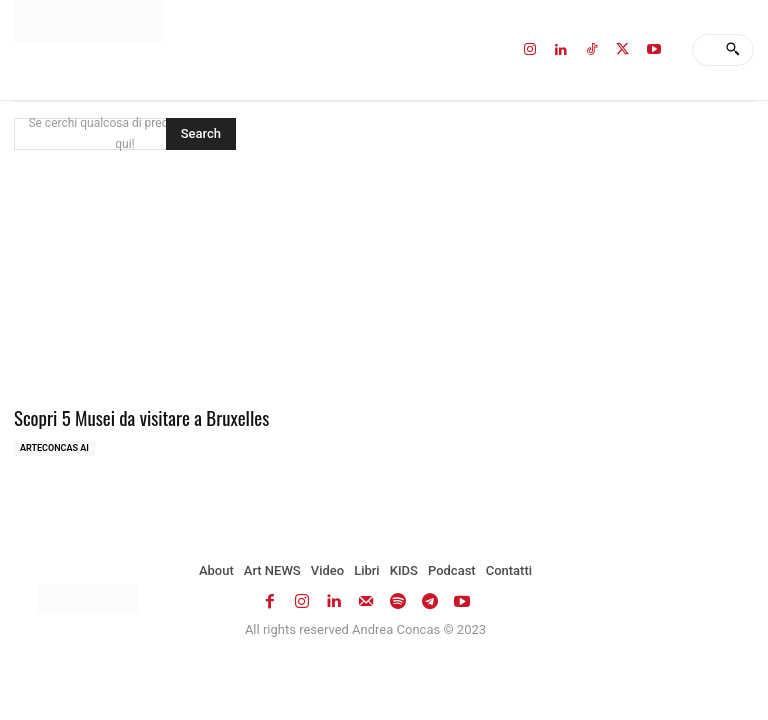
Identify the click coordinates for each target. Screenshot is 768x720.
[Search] (732, 50)
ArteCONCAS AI (54, 445)
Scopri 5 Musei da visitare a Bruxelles (129, 416)
